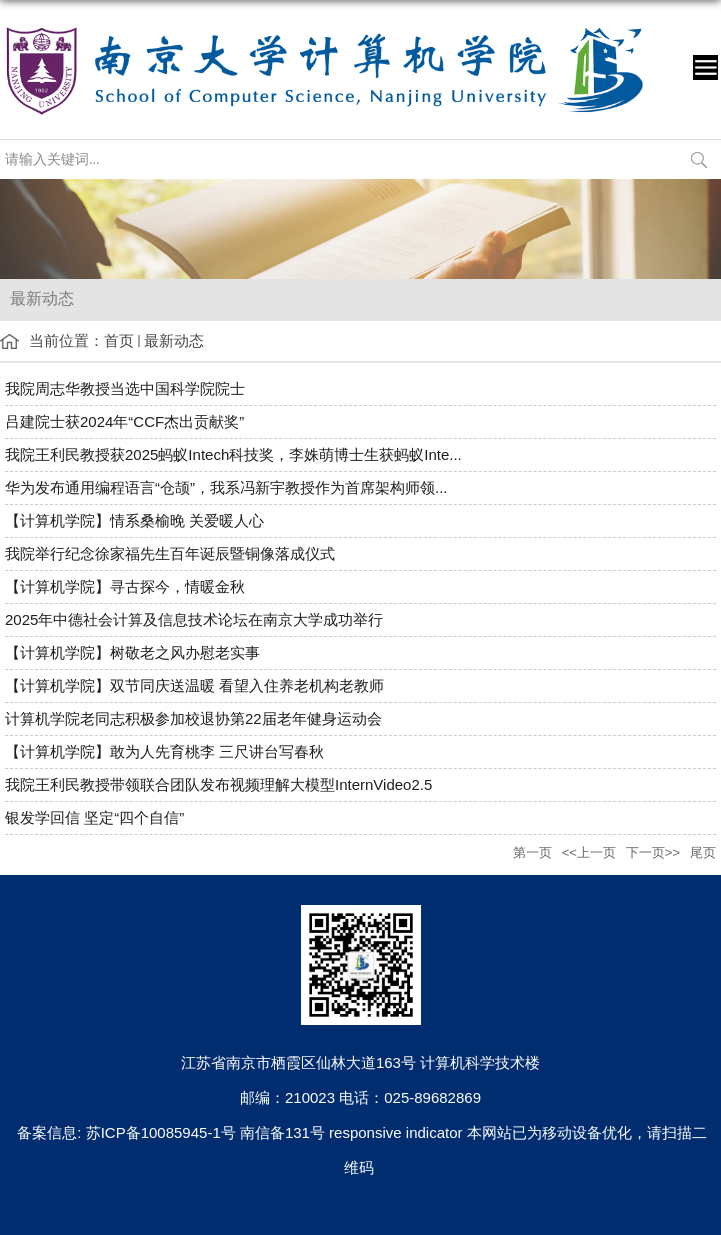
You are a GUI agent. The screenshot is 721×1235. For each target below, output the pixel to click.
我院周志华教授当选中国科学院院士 (125, 388)
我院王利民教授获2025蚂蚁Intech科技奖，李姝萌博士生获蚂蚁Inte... (233, 454)
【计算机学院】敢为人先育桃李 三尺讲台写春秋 (164, 751)
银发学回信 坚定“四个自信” (94, 817)
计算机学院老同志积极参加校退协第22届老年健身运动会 (193, 718)
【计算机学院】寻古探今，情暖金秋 (125, 586)
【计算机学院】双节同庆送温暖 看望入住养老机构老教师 (194, 685)
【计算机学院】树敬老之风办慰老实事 (132, 652)
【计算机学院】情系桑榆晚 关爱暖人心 (134, 520)
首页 (119, 340)
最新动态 (174, 340)
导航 (705, 67)
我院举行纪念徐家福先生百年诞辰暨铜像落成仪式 (170, 553)
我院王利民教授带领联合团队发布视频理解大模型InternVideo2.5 (218, 784)
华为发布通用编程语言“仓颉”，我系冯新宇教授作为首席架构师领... (226, 487)
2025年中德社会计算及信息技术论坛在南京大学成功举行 (194, 619)
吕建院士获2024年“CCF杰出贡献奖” (124, 421)
